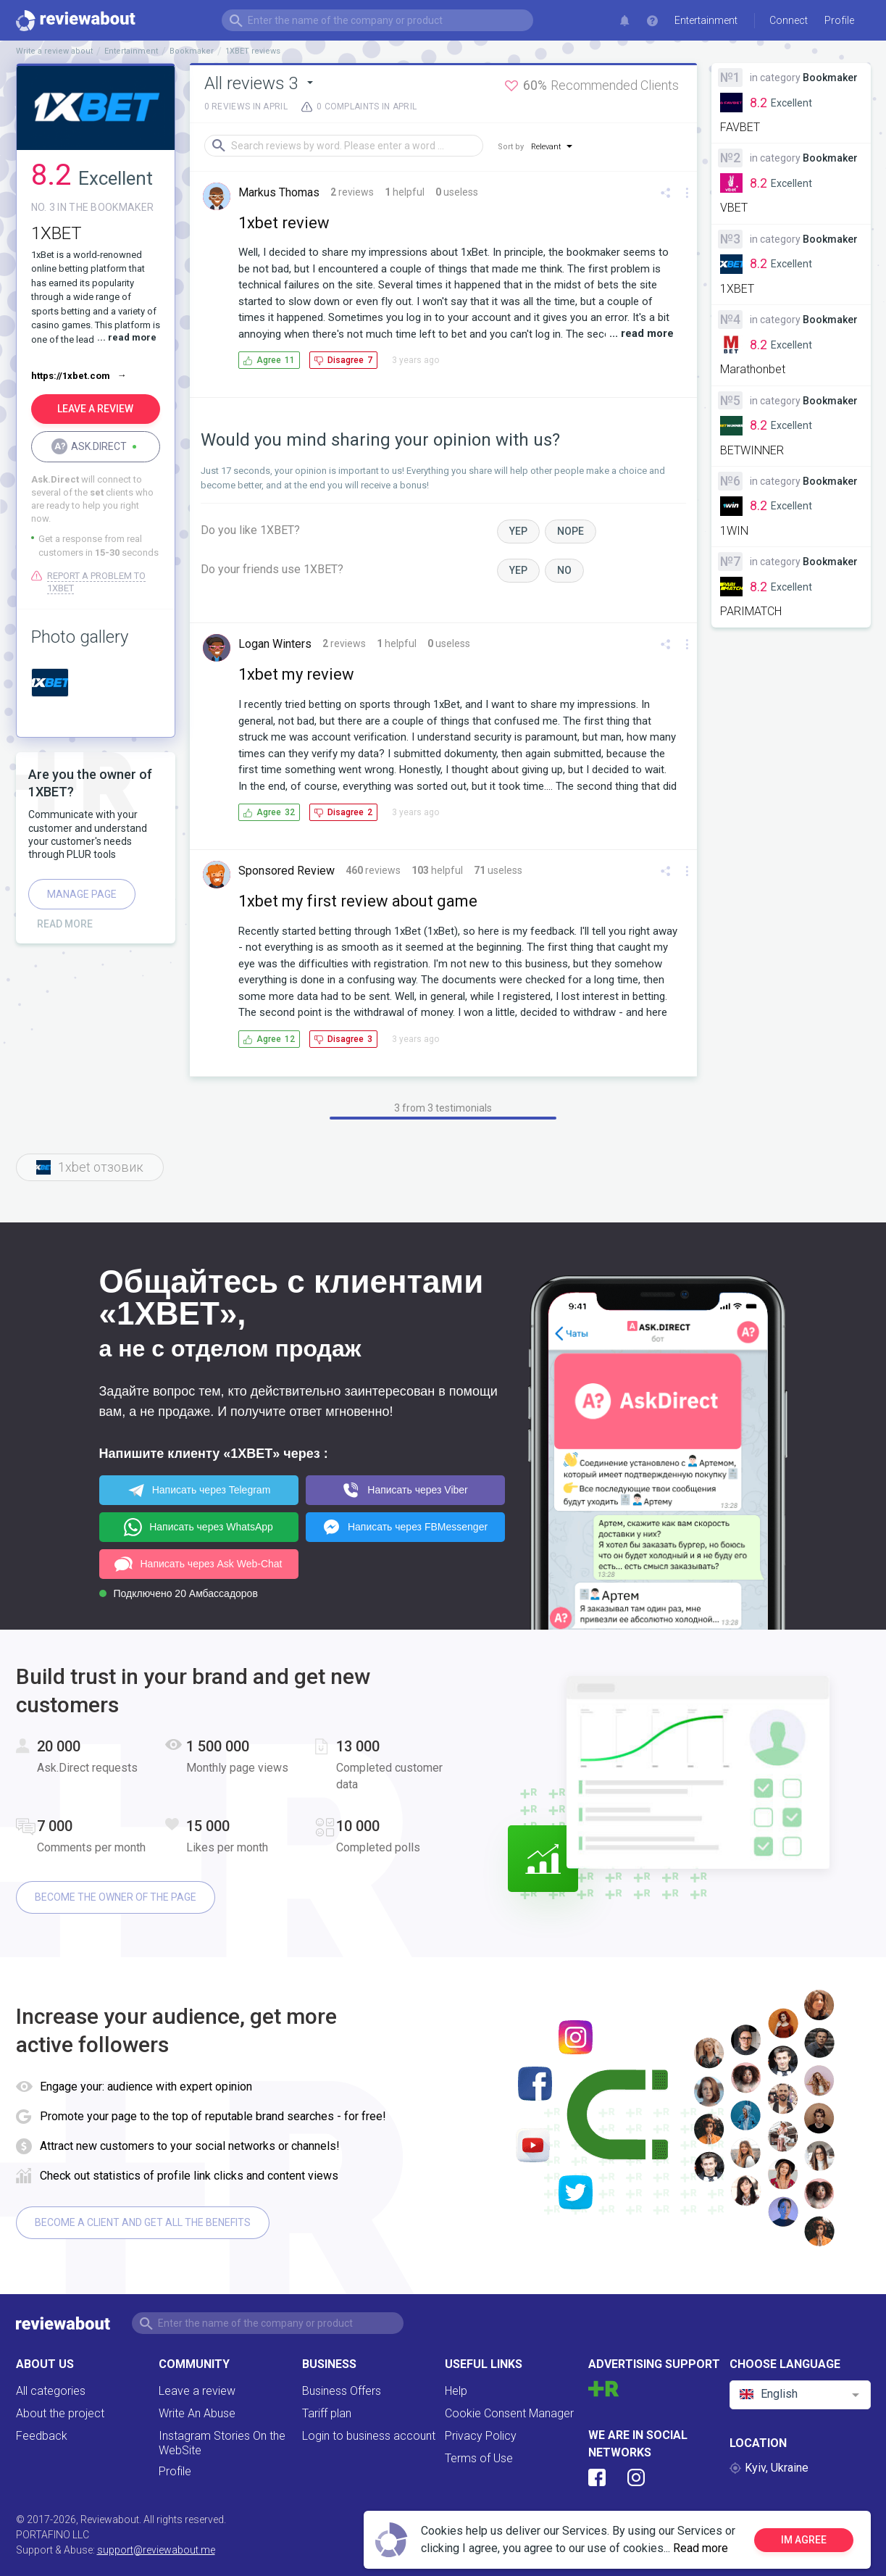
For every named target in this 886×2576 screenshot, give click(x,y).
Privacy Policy (481, 2436)
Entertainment (705, 20)
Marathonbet (752, 369)
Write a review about (54, 51)
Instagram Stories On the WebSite (222, 2442)
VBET (734, 207)
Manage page (82, 894)
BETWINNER (752, 450)
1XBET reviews (252, 51)
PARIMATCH (751, 611)
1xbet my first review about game (357, 901)
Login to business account (368, 2436)
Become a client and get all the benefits (143, 2222)
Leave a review (197, 2391)
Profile (175, 2471)
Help (456, 2391)
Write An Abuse (197, 2413)
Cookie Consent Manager (509, 2413)
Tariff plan (326, 2413)
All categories (50, 2391)
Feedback (41, 2436)
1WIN (734, 531)
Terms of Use (479, 2458)
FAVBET (740, 127)
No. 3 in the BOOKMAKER (92, 207)
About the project (60, 2413)
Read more (700, 2548)
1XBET (737, 289)
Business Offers (341, 2391)
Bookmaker (192, 51)
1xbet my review (296, 674)
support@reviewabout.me (156, 2550)
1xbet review (284, 223)
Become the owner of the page (115, 1897)
